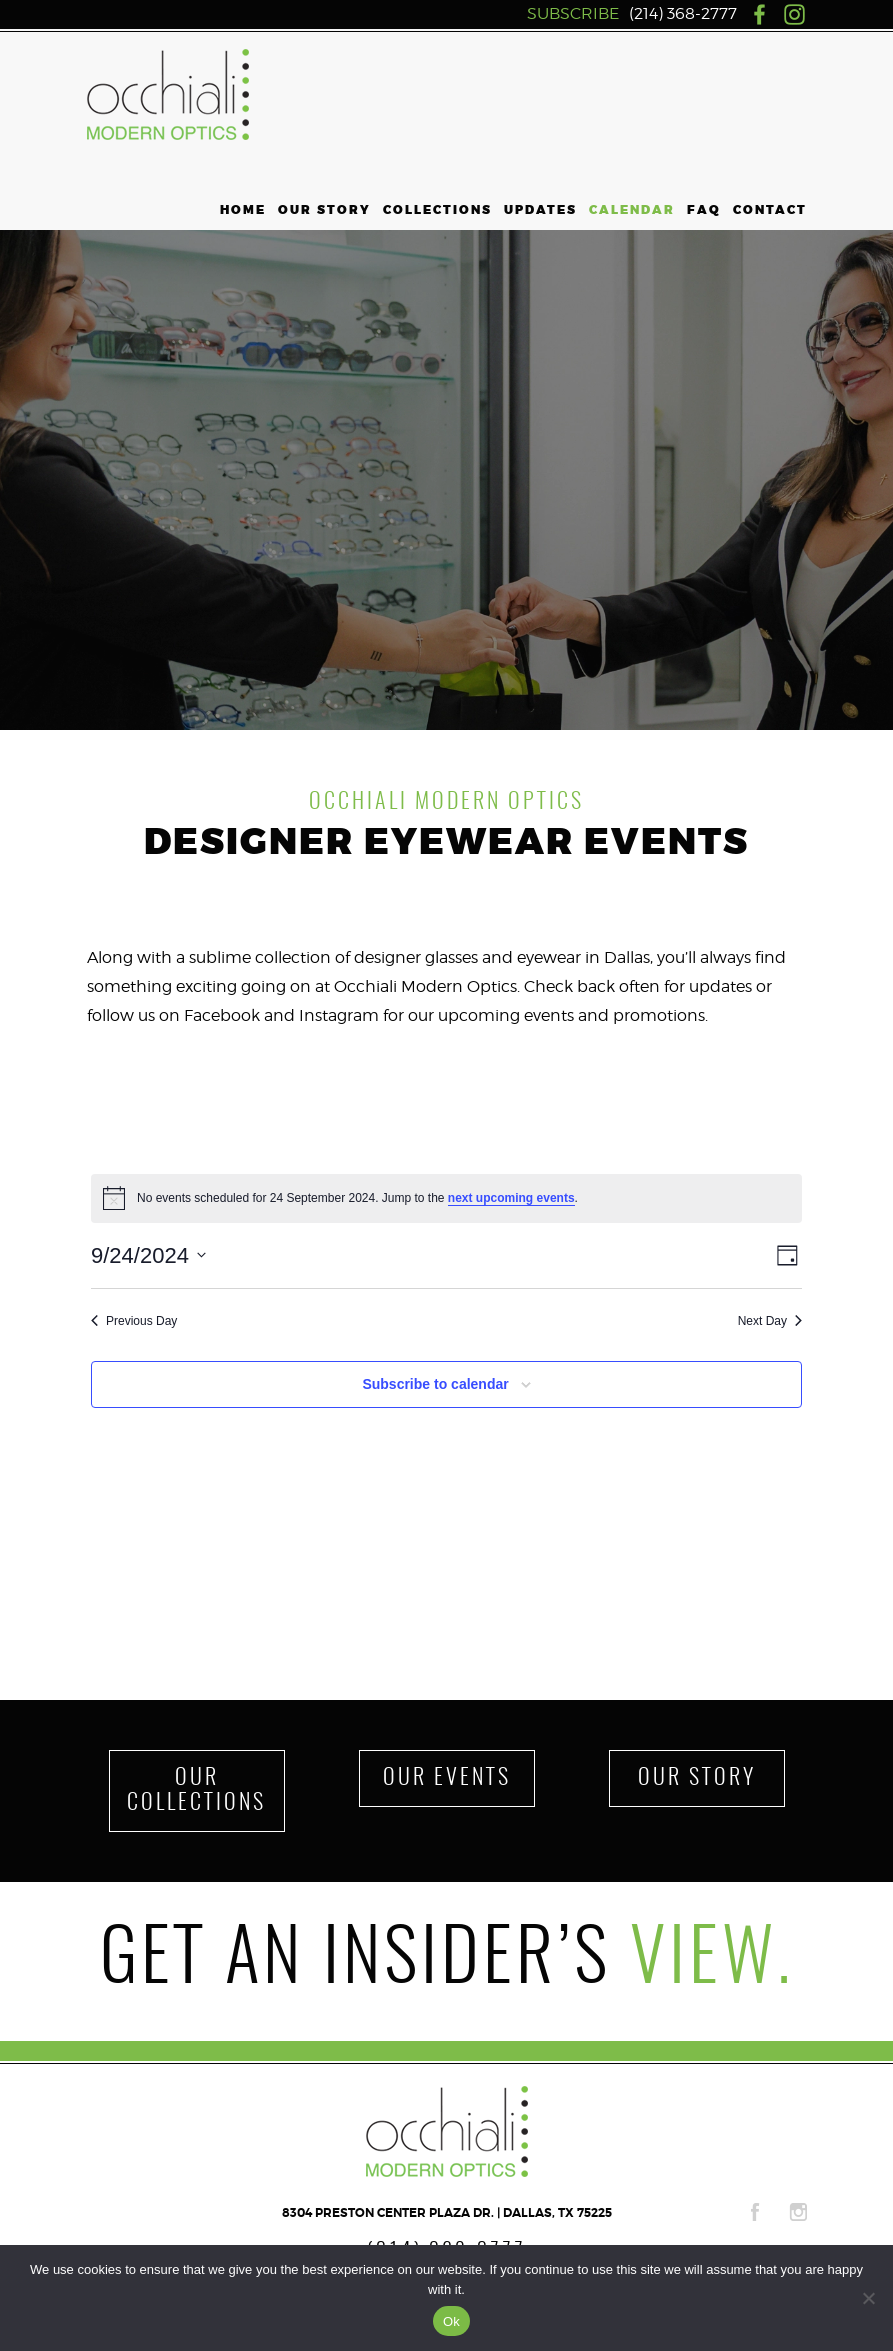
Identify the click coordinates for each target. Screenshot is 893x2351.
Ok (451, 2321)
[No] (868, 2298)
